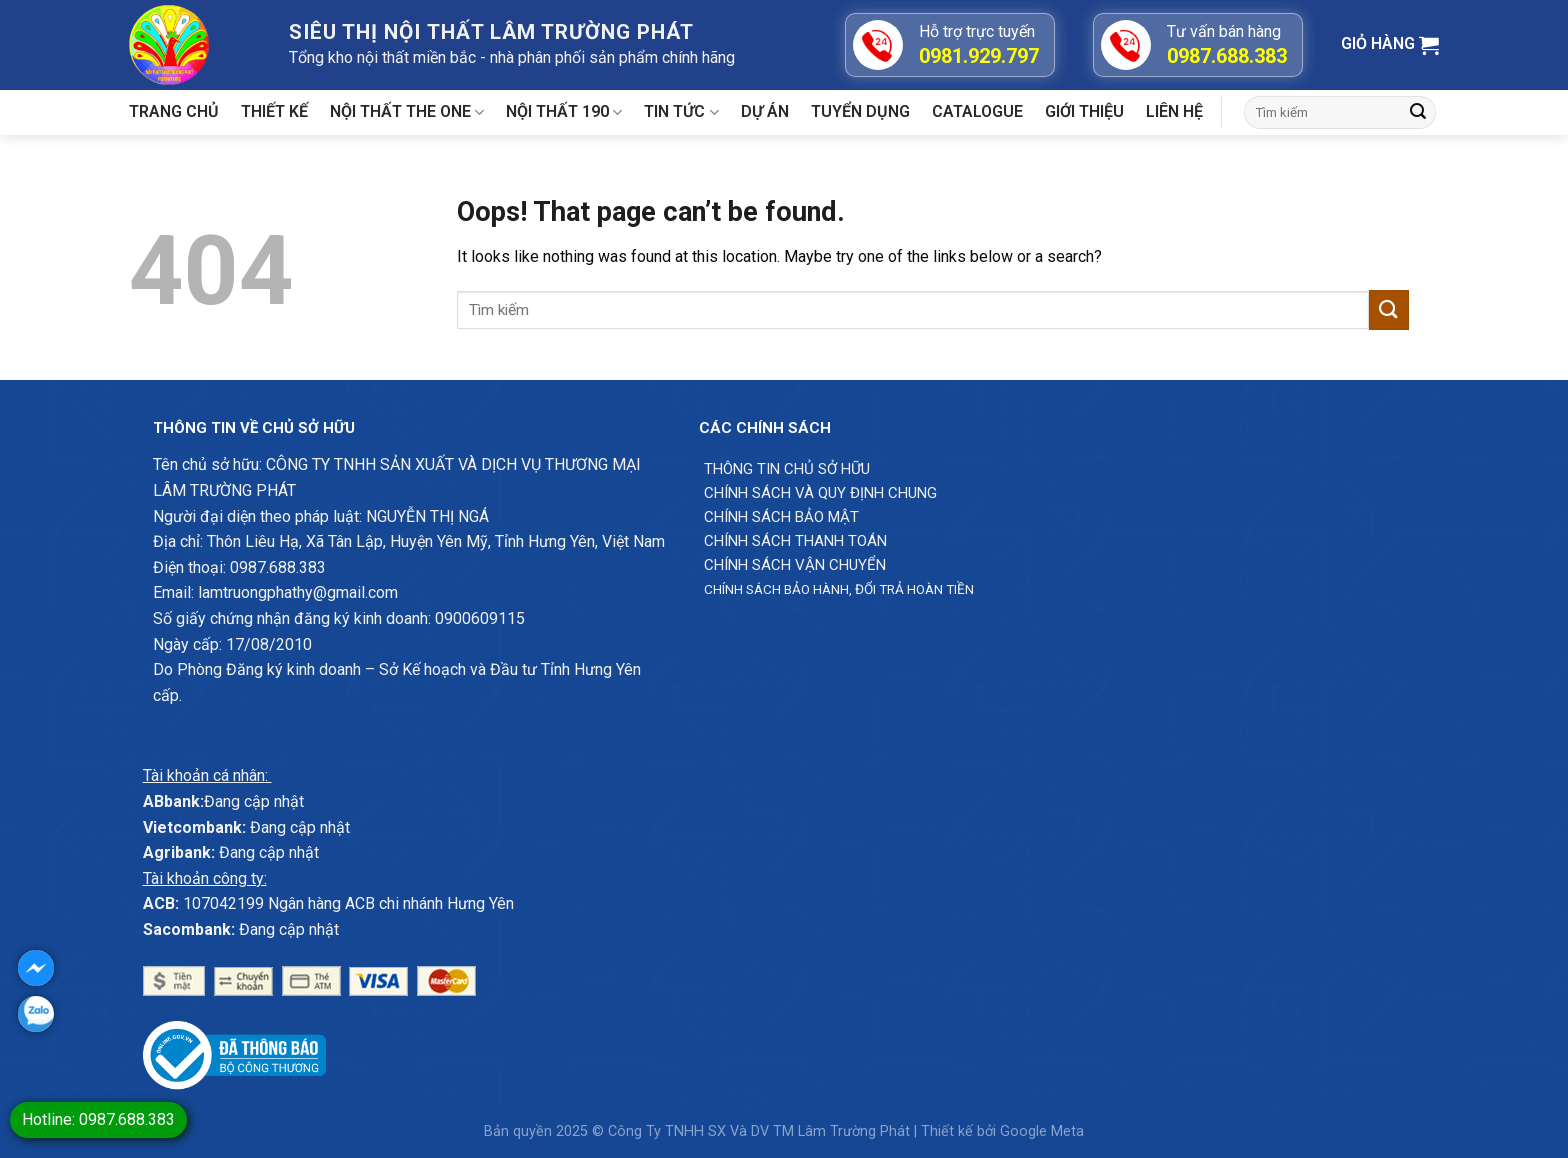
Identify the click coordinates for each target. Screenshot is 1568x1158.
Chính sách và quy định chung (820, 493)
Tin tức (681, 112)
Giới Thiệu (1084, 111)
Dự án (765, 111)
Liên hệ (1174, 111)
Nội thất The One (407, 112)
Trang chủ (174, 111)
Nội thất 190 (564, 112)
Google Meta (1042, 1131)
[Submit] (1418, 113)
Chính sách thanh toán (795, 541)
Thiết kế (274, 111)
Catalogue (977, 111)
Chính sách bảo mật (781, 517)
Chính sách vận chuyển (795, 565)
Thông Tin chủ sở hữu (787, 469)
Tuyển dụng (860, 111)
